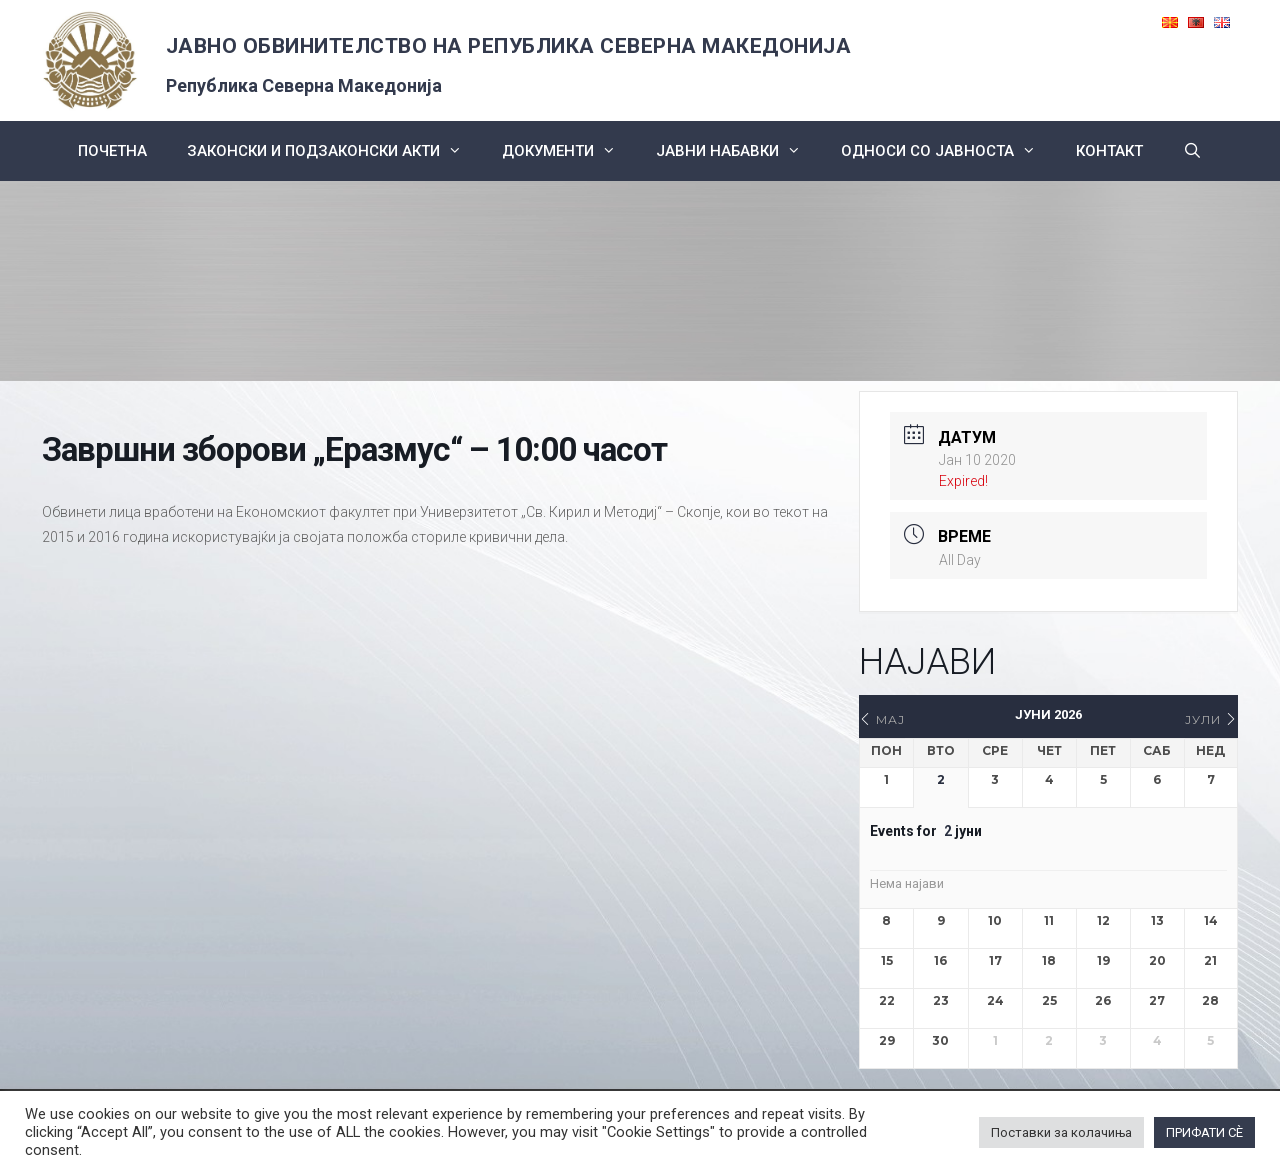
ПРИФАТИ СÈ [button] (1204, 1132)
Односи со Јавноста (948, 151)
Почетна (112, 151)
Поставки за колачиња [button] (1061, 1132)
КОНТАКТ (1109, 151)
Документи (569, 151)
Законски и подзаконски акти (334, 151)
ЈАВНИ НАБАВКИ (738, 151)
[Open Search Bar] (1192, 151)
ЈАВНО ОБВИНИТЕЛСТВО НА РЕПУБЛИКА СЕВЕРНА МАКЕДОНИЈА (509, 46)
